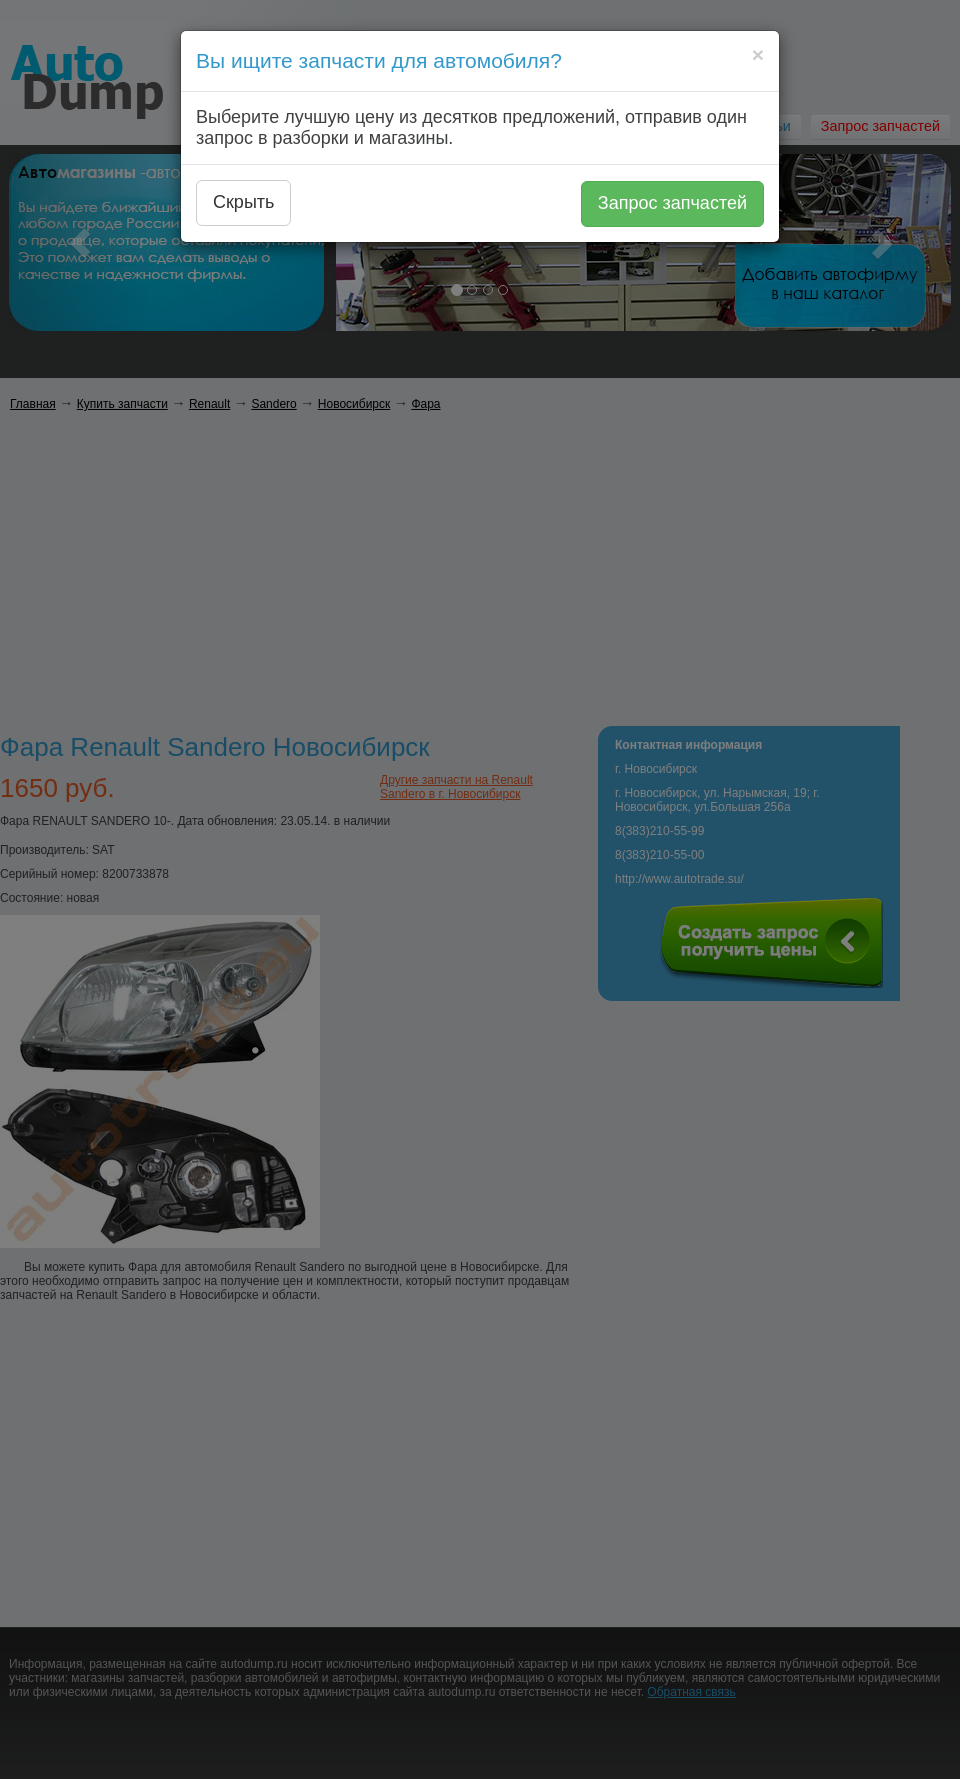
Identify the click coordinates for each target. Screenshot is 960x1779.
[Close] (758, 54)
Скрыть (243, 202)
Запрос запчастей (672, 203)
